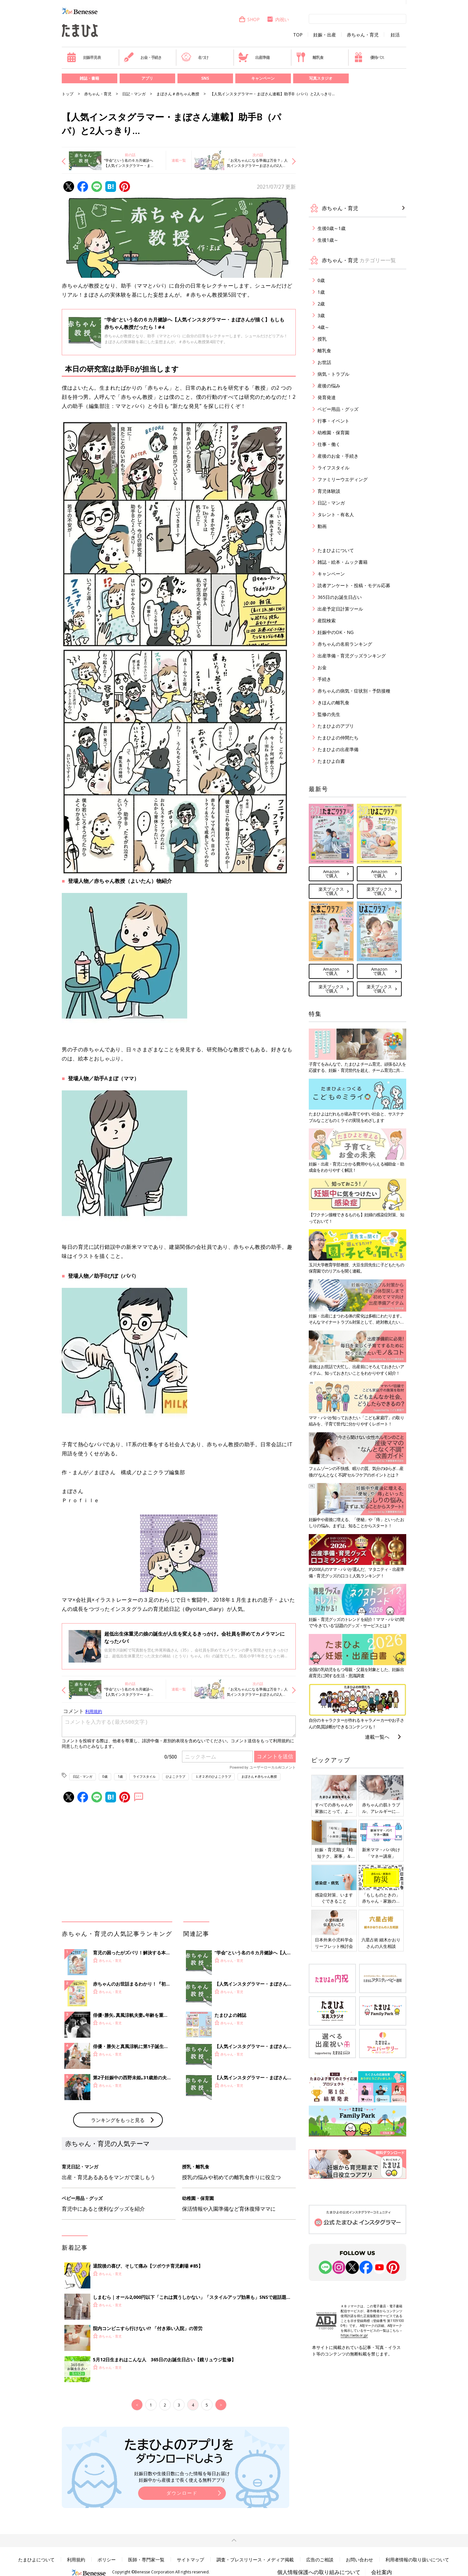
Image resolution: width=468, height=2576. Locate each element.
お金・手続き (143, 57)
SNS (205, 78)
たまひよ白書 (331, 761)
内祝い (277, 19)
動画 (322, 526)
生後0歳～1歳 (331, 228)
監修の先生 (329, 714)
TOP (298, 35)
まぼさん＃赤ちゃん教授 (177, 94)
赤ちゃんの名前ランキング (345, 644)
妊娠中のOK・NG (336, 632)
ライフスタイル (144, 1776)
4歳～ (323, 327)
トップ (67, 94)
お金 (322, 667)
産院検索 (327, 620)
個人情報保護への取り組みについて (318, 2572)
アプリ (147, 78)
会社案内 (381, 2572)
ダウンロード (182, 2493)
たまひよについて (336, 550)
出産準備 (254, 57)
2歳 (321, 304)
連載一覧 (179, 160)
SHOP (249, 19)
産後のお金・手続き (338, 456)
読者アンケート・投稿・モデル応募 (354, 585)
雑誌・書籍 (89, 78)
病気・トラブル (333, 374)
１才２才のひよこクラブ (213, 1776)
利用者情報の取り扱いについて (417, 2559)
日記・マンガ (134, 94)
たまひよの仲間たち (338, 738)
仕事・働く (329, 444)
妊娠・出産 (324, 35)
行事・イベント (333, 421)
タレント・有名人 (336, 514)
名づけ (194, 57)
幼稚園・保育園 (333, 432)
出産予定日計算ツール (340, 609)
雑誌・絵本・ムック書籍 (343, 562)
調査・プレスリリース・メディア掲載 (255, 2559)
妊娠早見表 (84, 57)
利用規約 (76, 2559)
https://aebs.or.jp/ (354, 2335)
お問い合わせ (359, 2559)
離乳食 (309, 57)
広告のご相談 (319, 2559)
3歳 (321, 315)
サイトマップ (190, 2559)
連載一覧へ (377, 1736)
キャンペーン (263, 78)
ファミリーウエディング (343, 479)
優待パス (369, 57)
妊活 (395, 35)
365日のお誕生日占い (340, 597)
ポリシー (107, 2559)
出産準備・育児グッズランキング (352, 656)
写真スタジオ (320, 78)
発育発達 (327, 397)
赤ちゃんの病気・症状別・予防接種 (354, 691)
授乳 (322, 339)
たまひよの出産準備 (338, 749)
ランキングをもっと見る (118, 2120)
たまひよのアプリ (336, 726)
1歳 (120, 1776)
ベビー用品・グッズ (338, 409)
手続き (324, 679)
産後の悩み (329, 386)
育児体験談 (329, 491)
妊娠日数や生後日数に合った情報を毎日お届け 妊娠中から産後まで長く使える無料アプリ (182, 2476)
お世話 (324, 362)
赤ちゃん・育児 (363, 35)
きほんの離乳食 (333, 702)
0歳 (105, 1776)
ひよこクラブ (175, 1776)
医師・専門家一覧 (146, 2559)
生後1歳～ (328, 240)
